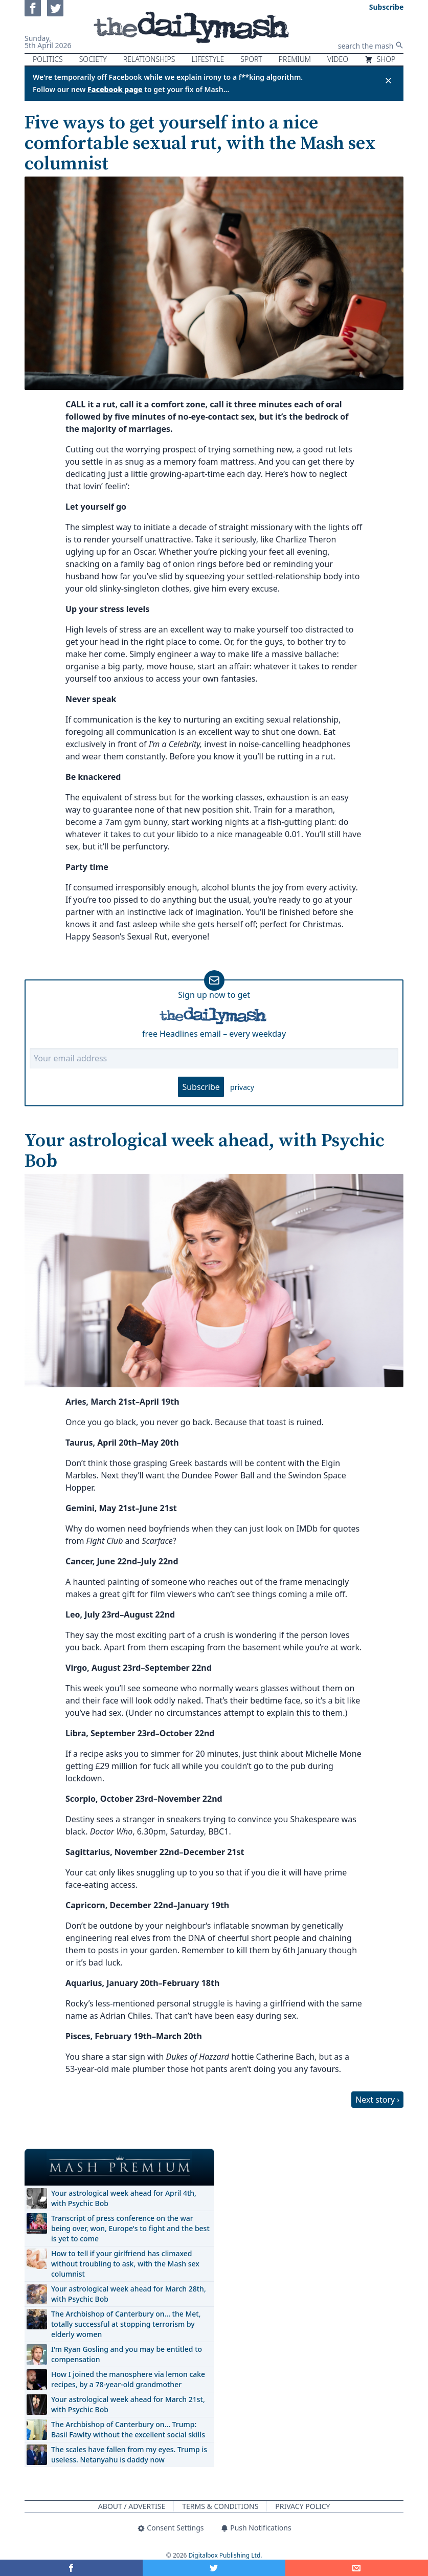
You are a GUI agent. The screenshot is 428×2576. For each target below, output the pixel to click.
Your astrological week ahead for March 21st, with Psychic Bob (128, 2404)
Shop (380, 59)
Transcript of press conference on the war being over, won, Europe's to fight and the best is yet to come (130, 2228)
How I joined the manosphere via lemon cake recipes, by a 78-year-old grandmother (128, 2379)
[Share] (356, 2568)
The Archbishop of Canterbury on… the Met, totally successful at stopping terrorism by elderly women (126, 2324)
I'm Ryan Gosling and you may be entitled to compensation (126, 2354)
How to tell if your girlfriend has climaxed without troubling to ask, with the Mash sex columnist (125, 2263)
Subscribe (200, 1087)
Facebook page (115, 89)
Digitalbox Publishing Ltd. (225, 2555)
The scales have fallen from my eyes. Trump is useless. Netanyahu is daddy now (129, 2454)
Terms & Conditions (220, 2506)
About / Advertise (131, 2506)
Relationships (149, 59)
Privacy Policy (302, 2506)
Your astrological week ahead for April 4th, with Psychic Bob (123, 2198)
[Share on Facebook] (71, 2568)
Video (337, 59)
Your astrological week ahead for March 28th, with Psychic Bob (128, 2294)
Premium (295, 59)
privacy (242, 1087)
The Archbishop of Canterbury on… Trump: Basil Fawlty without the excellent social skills (128, 2429)
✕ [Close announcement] (388, 80)
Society (93, 59)
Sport (251, 59)
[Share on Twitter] (214, 2568)
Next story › (377, 2099)
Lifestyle (207, 59)
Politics (48, 59)
